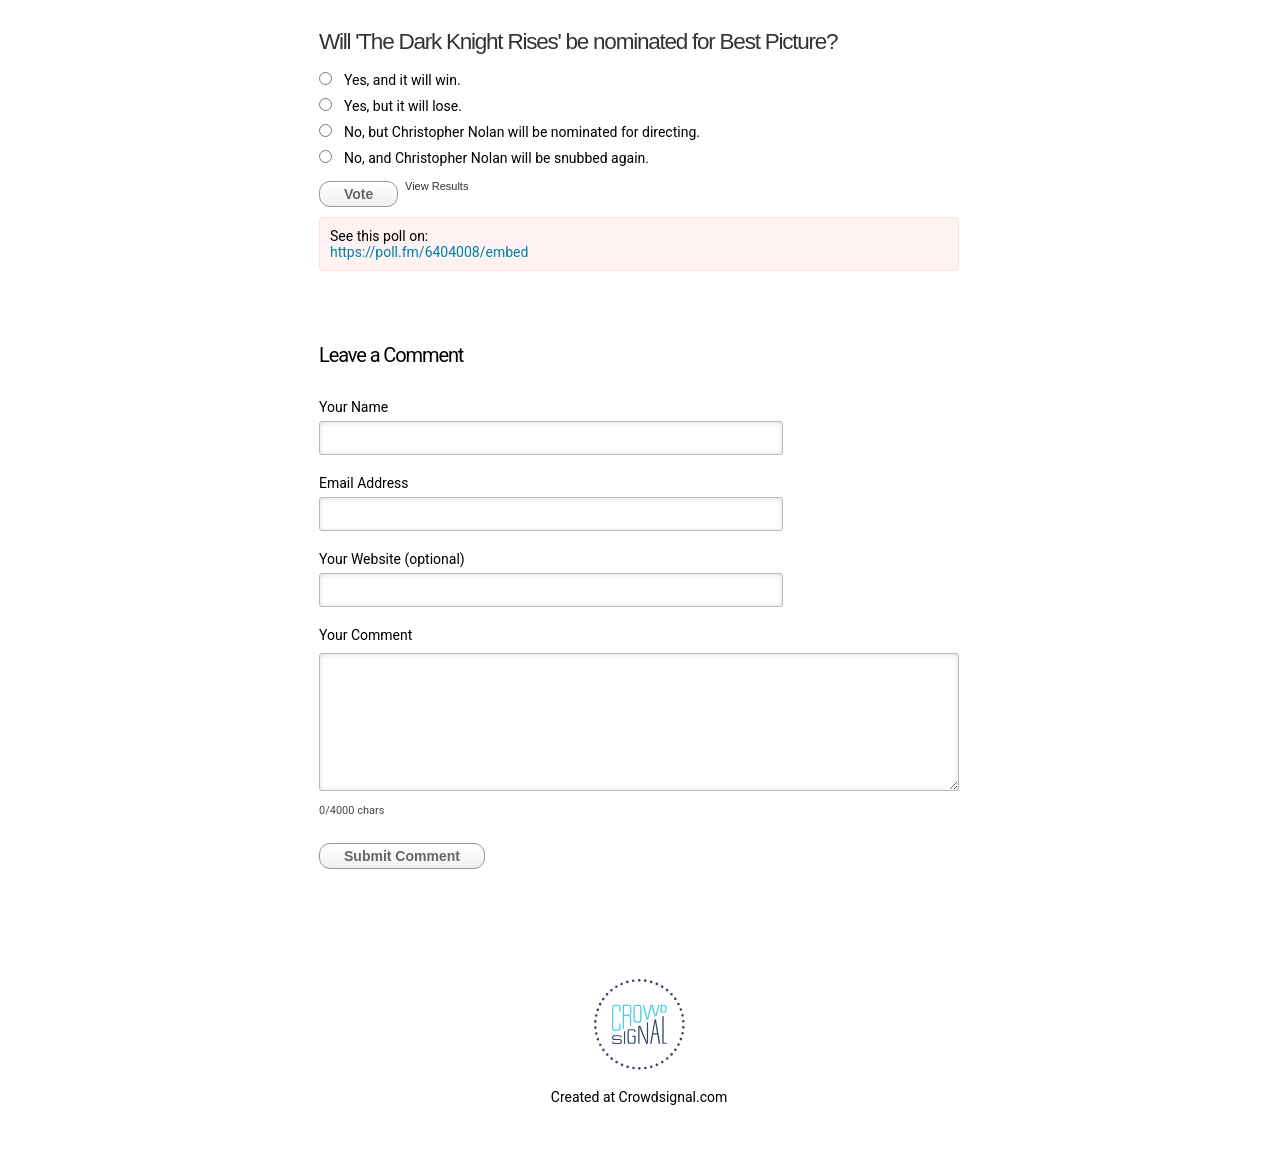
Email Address (364, 483)
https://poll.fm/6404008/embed (429, 252)
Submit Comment (402, 856)
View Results (436, 186)
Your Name (353, 407)
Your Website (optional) (392, 559)
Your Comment (365, 635)
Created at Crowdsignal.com (639, 1097)
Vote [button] (358, 194)
